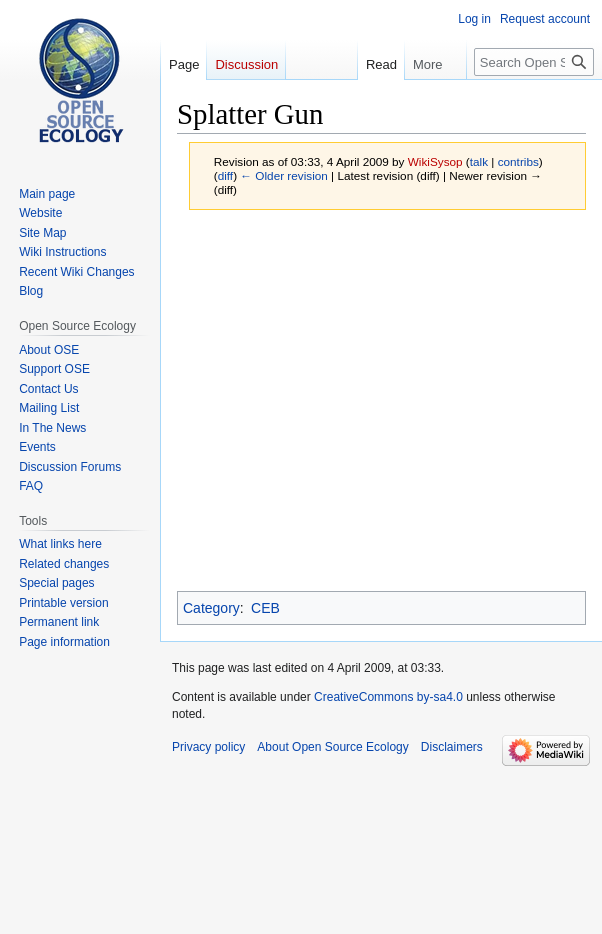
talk (479, 161)
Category (211, 608)
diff (225, 175)
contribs (518, 161)
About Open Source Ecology (332, 747)
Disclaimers (452, 747)
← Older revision (284, 175)
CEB (265, 608)
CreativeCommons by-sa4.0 (388, 697)
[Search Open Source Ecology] (534, 62)
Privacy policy (208, 747)
